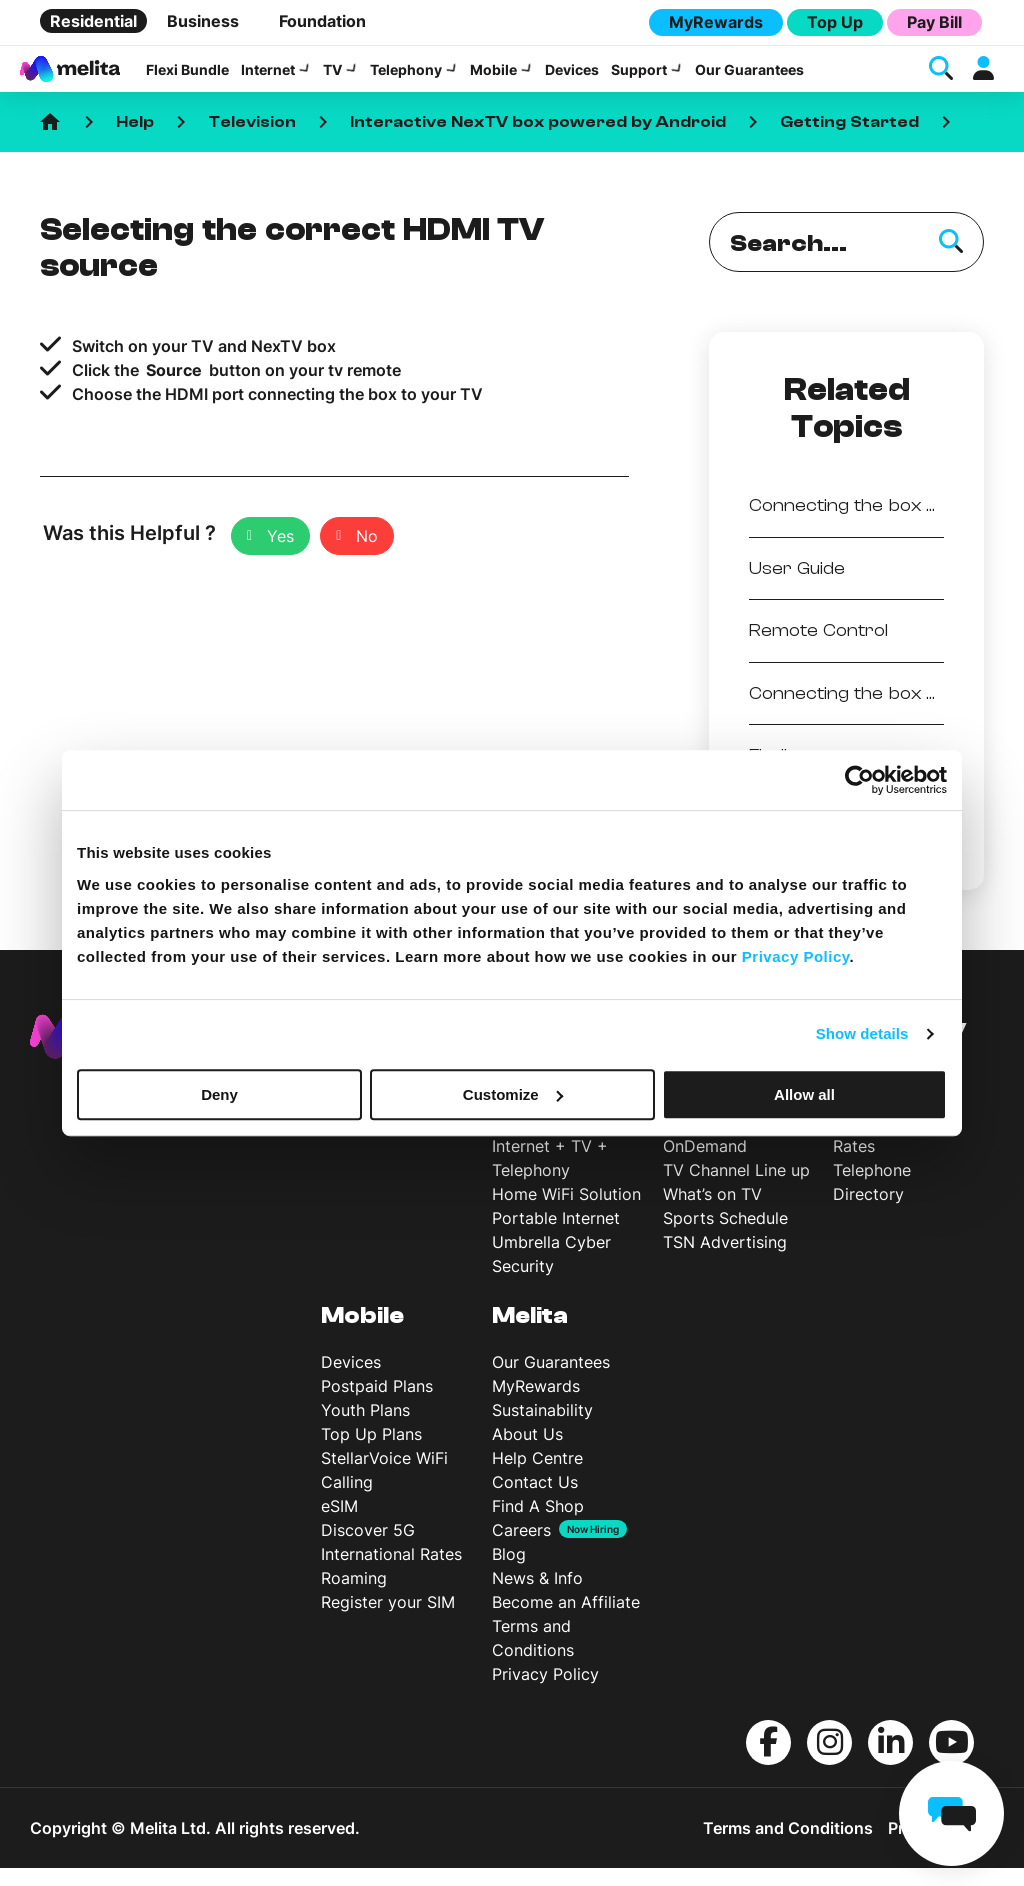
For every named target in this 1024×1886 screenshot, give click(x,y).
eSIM (339, 1524)
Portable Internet (556, 1236)
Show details (862, 1033)
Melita (530, 1333)
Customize (513, 1094)
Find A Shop (538, 1524)
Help (135, 140)
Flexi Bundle (187, 78)
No (367, 554)
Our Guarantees (749, 78)
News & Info (537, 1596)
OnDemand (705, 1164)
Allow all (804, 1094)
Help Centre (537, 1476)
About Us (527, 1452)
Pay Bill (934, 22)
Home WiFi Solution (566, 1212)
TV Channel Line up (736, 1188)
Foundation (322, 21)
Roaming (354, 1596)
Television (252, 140)
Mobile (493, 78)
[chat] (951, 1813)
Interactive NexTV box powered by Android (538, 140)
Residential (93, 21)
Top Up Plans (371, 1452)
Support (639, 78)
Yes (280, 554)
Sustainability (542, 1428)
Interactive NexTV (730, 1140)
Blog (509, 1572)
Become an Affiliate (566, 1620)
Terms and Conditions (788, 1846)
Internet (268, 78)
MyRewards (716, 22)
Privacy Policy (545, 1692)
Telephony (406, 78)
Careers (521, 1548)
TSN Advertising (725, 1260)
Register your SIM (388, 1620)
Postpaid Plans (377, 1404)
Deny (219, 1094)
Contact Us (535, 1500)
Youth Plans (365, 1428)
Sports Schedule (725, 1236)
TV (332, 78)
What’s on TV (712, 1212)
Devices (572, 78)
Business (203, 21)
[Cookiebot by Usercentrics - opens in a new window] (859, 780)
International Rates (391, 1572)
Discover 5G (368, 1548)
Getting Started (849, 140)
